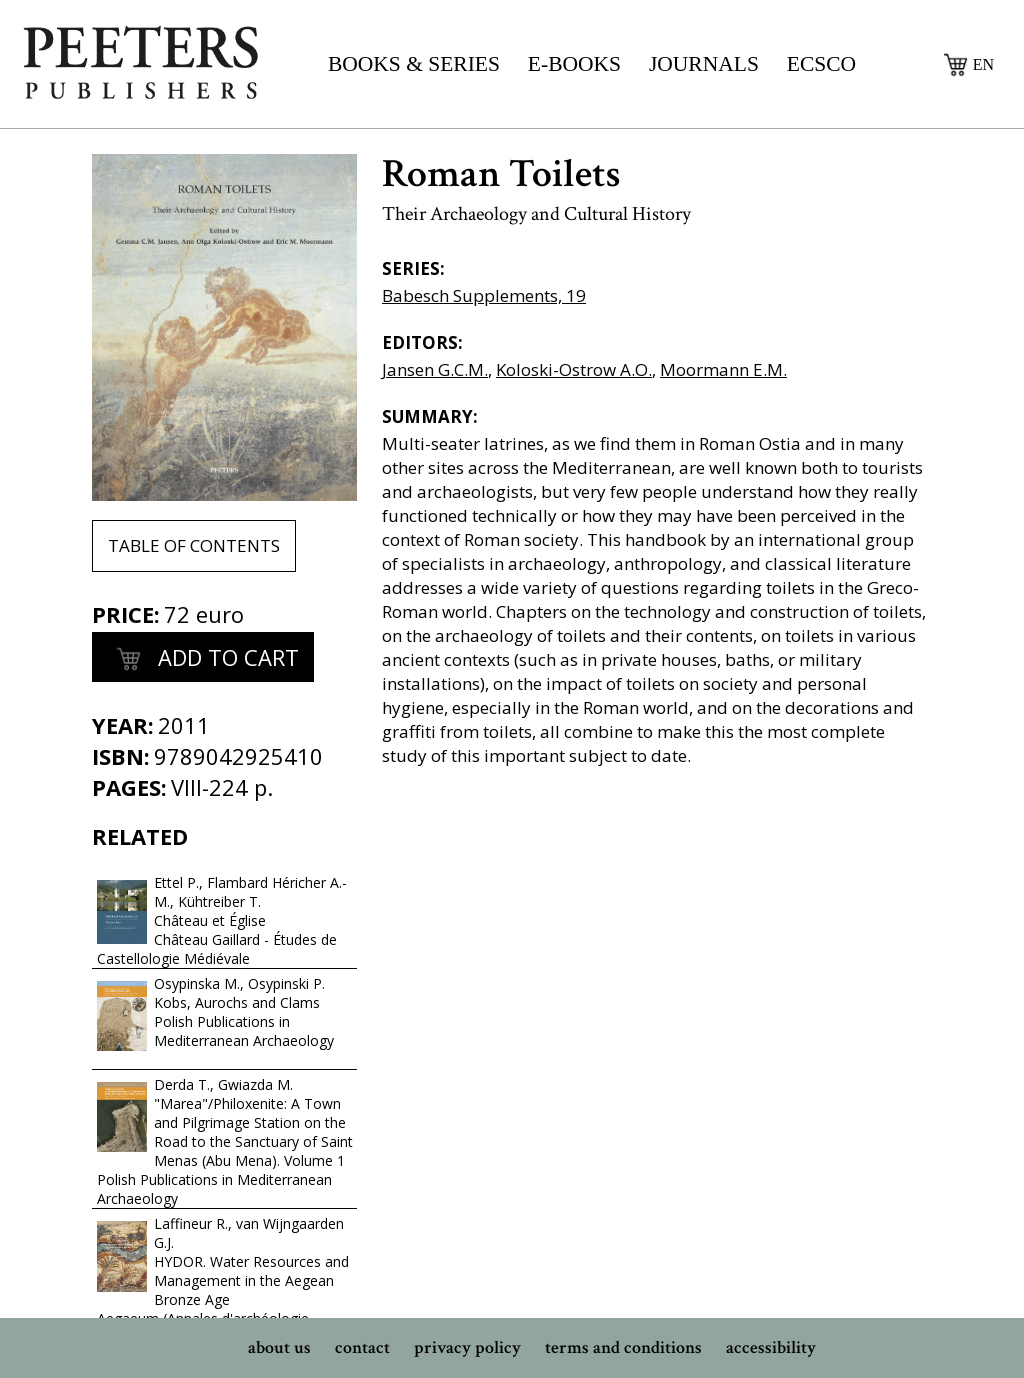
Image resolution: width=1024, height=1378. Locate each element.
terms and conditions (623, 1347)
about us (279, 1347)
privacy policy (467, 1347)
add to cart (203, 660)
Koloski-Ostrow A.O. (574, 369)
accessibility (771, 1347)
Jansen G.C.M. (435, 369)
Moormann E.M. (723, 369)
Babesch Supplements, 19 (484, 295)
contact (362, 1347)
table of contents (194, 545)
